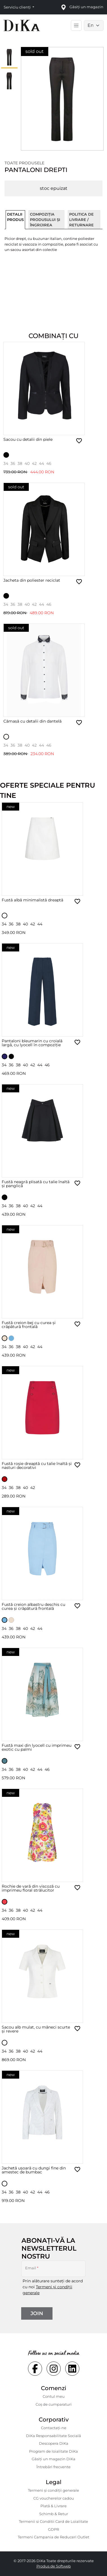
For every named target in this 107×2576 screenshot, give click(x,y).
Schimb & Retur (53, 2513)
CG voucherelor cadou (53, 2498)
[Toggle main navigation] (76, 25)
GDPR (53, 2529)
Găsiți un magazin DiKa (53, 2459)
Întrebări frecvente (53, 2467)
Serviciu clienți (18, 7)
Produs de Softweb (53, 2566)
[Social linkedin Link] (72, 2369)
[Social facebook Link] (35, 2369)
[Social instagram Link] (54, 2369)
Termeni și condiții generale (53, 2490)
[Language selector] (94, 25)
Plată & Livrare (53, 2506)
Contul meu (54, 2396)
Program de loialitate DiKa (53, 2451)
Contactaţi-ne (53, 2427)
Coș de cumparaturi (54, 2404)
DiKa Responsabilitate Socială (53, 2435)
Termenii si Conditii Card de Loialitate (53, 2521)
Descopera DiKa (53, 2443)
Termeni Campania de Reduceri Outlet (53, 2537)
